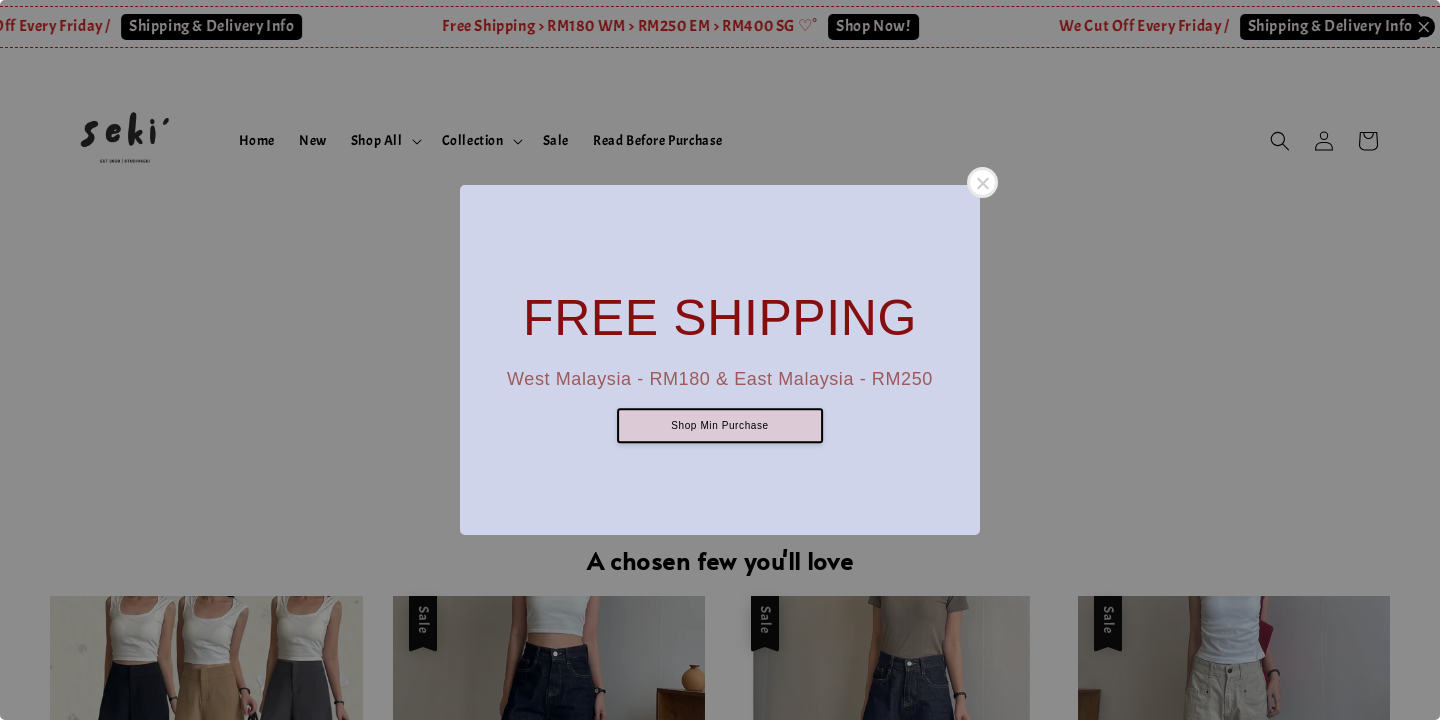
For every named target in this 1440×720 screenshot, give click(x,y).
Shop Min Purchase (719, 426)
